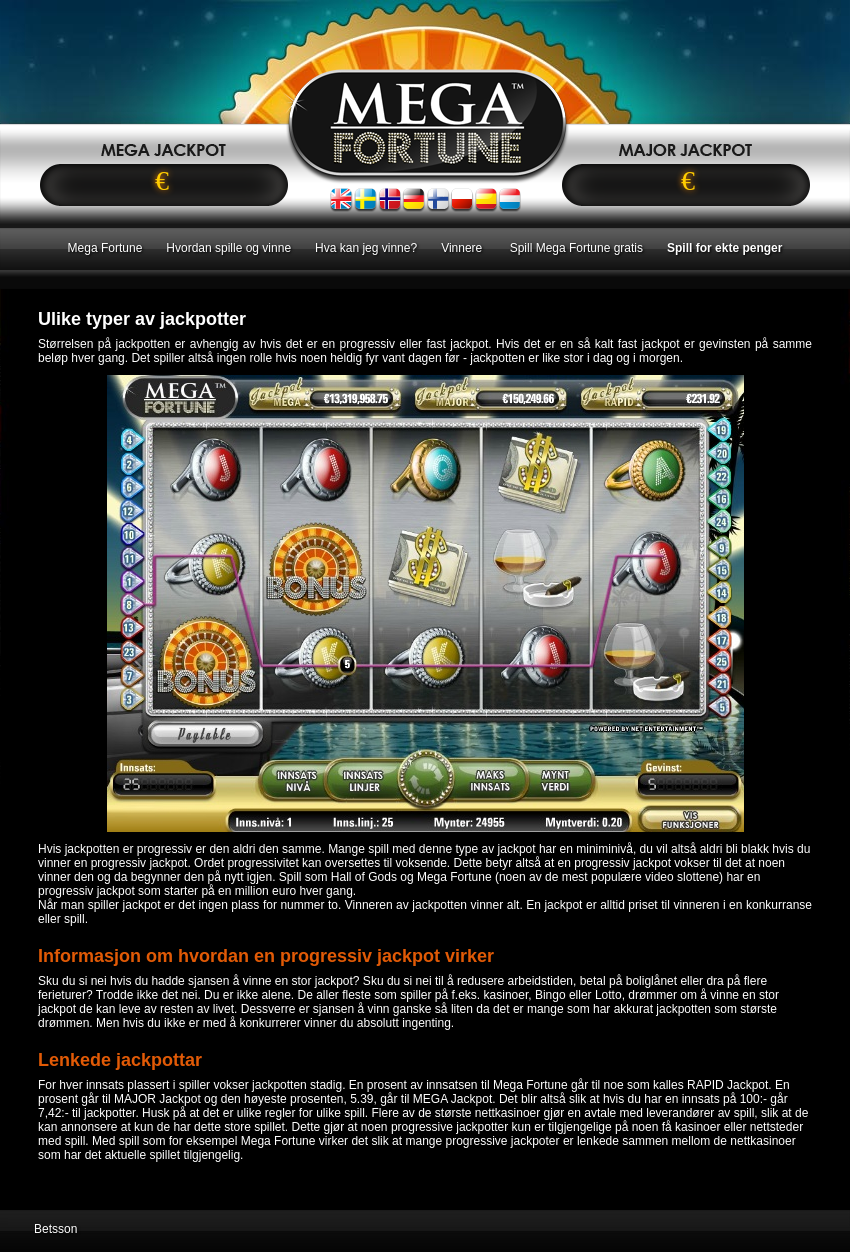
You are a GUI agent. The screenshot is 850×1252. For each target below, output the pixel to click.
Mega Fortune (105, 248)
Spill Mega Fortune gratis (576, 248)
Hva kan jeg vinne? (366, 248)
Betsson (55, 1229)
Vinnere (463, 248)
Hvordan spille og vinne (228, 248)
